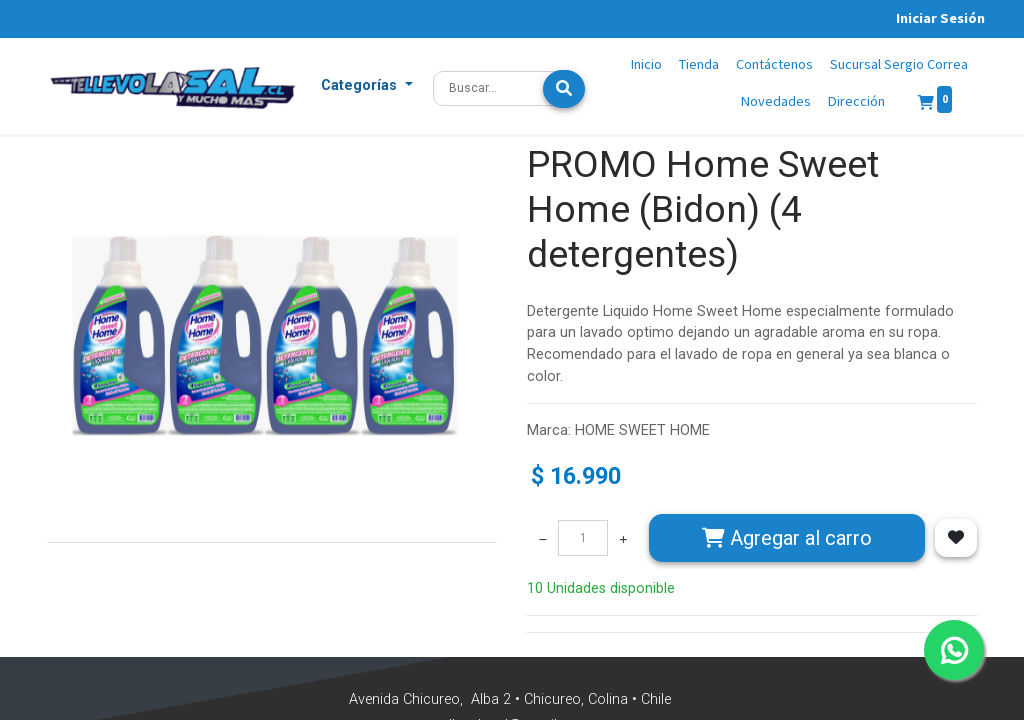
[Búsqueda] (564, 89)
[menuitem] (647, 65)
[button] (367, 86)
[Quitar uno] (543, 538)
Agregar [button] (787, 538)
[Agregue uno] (623, 538)
